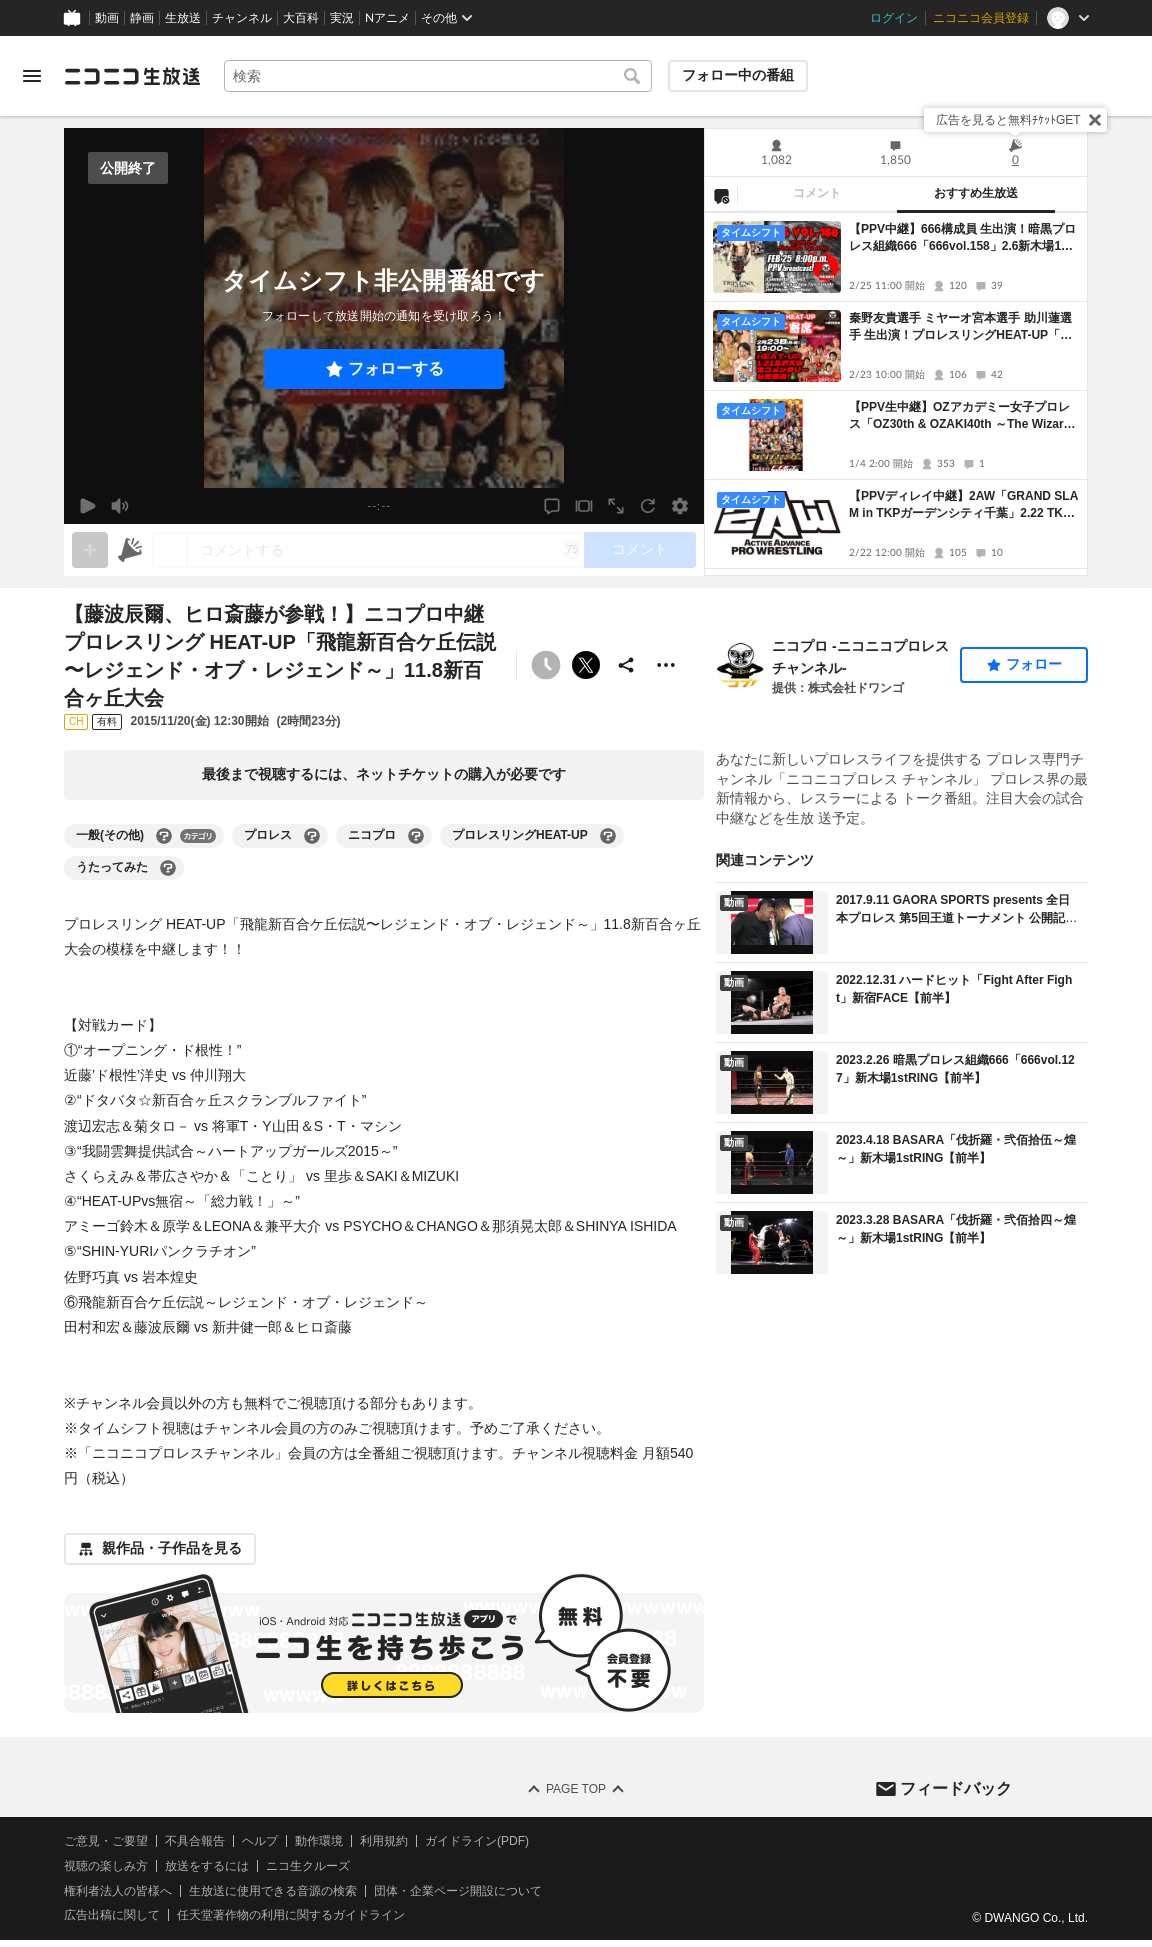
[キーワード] (438, 76)
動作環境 (319, 1841)
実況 (342, 18)
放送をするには (207, 1865)
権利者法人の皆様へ (118, 1890)
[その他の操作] (666, 665)
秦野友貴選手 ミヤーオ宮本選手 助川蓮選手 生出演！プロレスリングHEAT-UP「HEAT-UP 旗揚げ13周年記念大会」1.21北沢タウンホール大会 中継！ (963, 327)
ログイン (894, 18)
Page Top (576, 1789)
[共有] (626, 665)
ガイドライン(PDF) (477, 1841)
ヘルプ (260, 1841)
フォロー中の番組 (738, 75)
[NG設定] (721, 195)
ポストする (586, 665)
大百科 (301, 18)
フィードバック (956, 1787)
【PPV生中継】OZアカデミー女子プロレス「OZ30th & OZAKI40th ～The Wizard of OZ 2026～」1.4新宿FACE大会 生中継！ (960, 416)
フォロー (1034, 664)
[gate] (90, 550)
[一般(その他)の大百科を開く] (164, 836)
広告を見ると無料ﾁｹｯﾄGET (1008, 120)
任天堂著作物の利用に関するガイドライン (291, 1915)
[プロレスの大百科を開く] (312, 836)
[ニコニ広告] (130, 550)
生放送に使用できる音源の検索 (273, 1890)
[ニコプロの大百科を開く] (416, 836)
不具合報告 (195, 1841)
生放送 (183, 18)
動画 (107, 18)
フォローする (396, 368)
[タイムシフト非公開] (546, 665)
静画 (142, 18)
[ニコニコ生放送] (132, 76)
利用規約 (384, 1841)
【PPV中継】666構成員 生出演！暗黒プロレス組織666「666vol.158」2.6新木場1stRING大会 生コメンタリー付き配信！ (962, 238)
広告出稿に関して (112, 1915)
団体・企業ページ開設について (458, 1890)
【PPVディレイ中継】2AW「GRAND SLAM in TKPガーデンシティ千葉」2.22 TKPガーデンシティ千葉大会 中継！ (963, 505)
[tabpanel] (896, 394)
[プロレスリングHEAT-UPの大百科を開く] (608, 836)
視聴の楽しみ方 (106, 1865)
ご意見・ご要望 (106, 1841)
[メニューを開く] (32, 76)
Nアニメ (387, 18)
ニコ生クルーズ (308, 1865)
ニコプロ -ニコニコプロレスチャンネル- (860, 657)
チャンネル (242, 18)
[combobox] (438, 76)
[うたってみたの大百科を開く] (168, 868)
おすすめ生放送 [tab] (976, 193)
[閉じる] (1095, 120)
